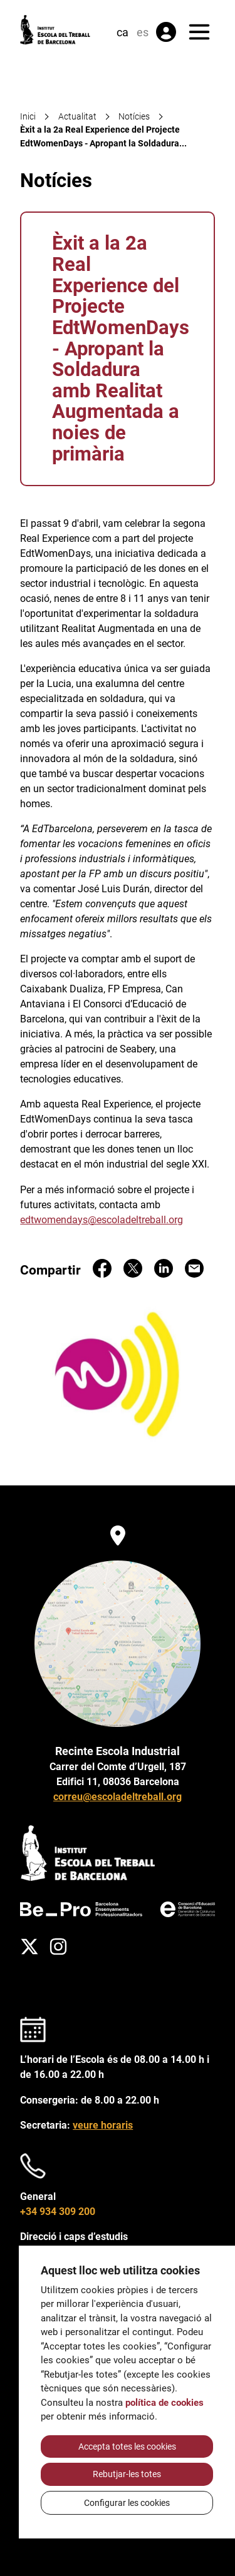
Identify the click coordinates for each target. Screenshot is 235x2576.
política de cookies (164, 2402)
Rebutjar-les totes (127, 2474)
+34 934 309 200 (57, 2211)
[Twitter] (29, 1946)
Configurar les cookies (127, 2503)
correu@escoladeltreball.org (117, 1797)
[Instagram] (58, 1946)
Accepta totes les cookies (127, 2446)
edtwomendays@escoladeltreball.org (101, 1220)
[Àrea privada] (166, 32)
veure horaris (103, 2125)
